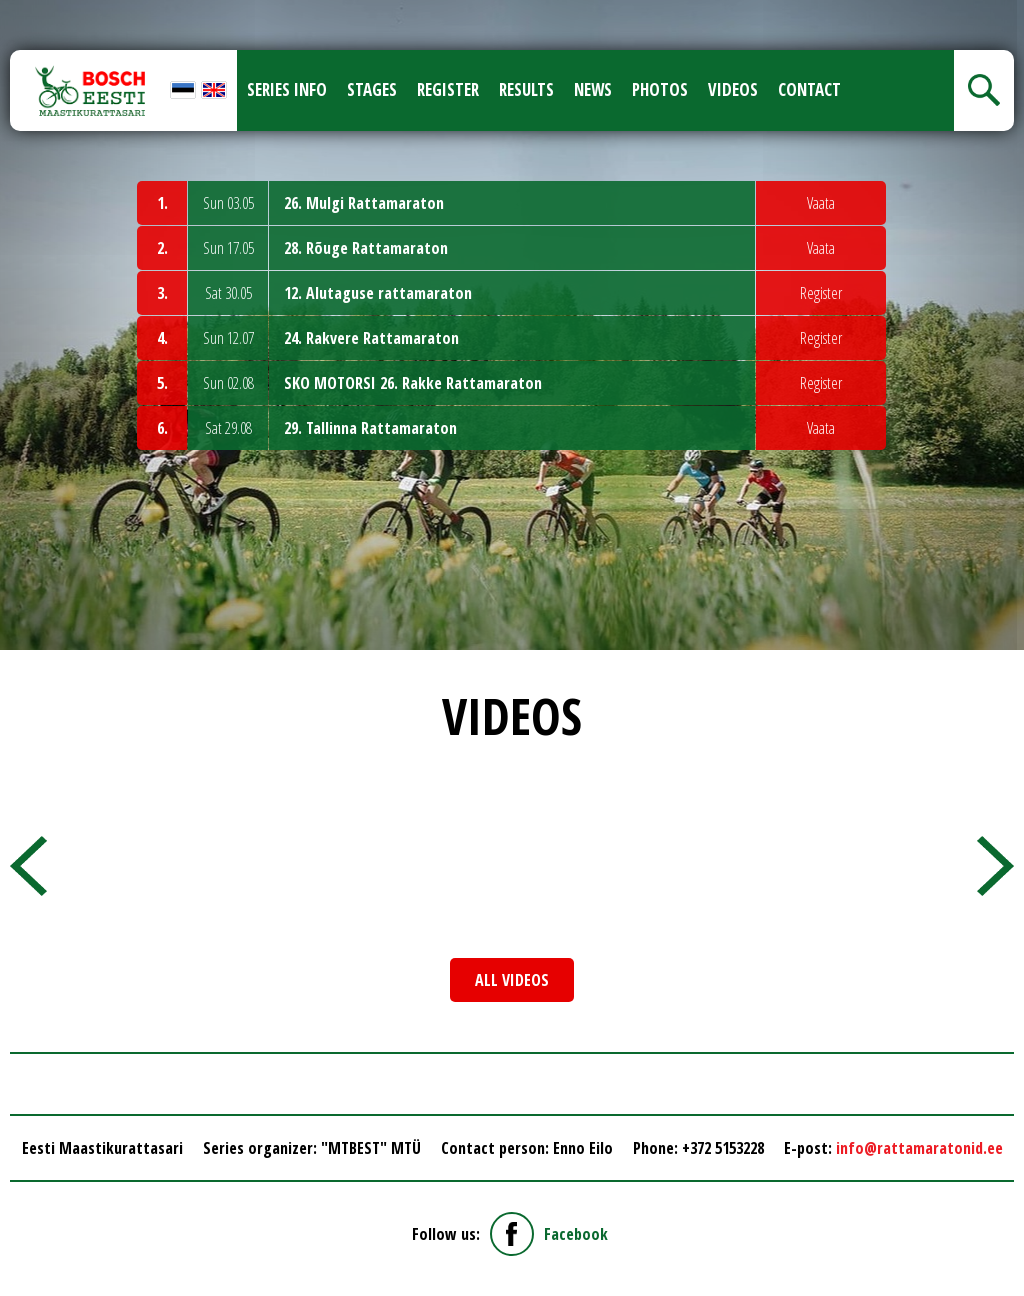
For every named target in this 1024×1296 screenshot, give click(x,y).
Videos (733, 89)
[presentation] (28, 866)
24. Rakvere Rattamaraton (371, 338)
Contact (809, 89)
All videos (512, 980)
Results (526, 89)
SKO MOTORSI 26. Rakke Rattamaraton (413, 383)
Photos (660, 89)
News (593, 89)
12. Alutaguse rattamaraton (378, 293)
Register (448, 89)
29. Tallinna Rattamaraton (370, 428)
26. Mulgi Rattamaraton (364, 203)
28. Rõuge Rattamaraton (366, 248)
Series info (287, 89)
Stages (372, 89)
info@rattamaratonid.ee (919, 1148)
